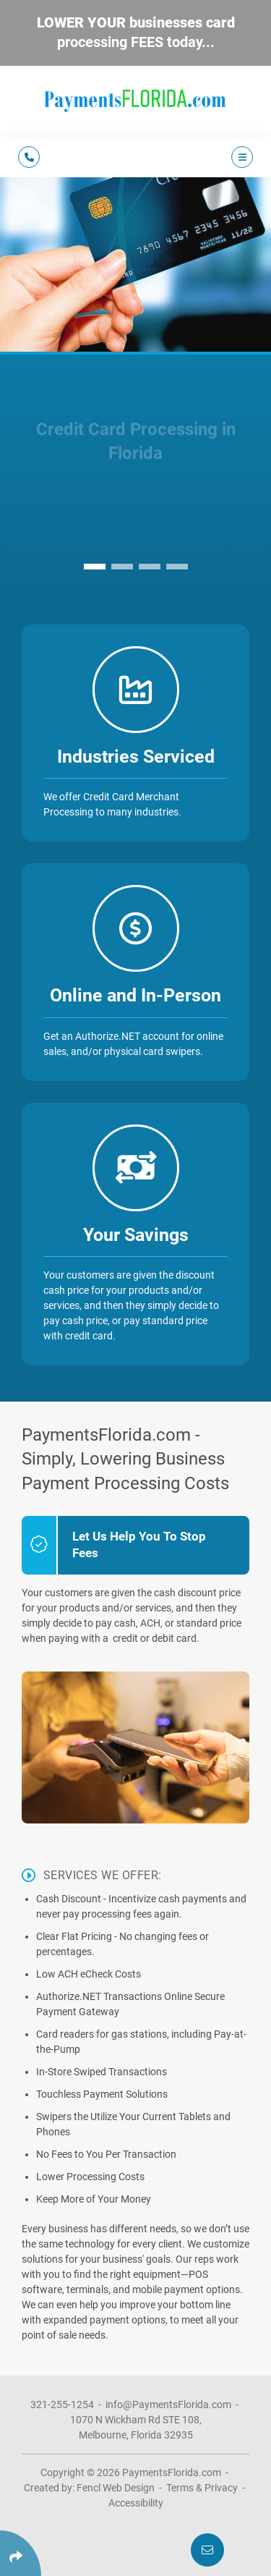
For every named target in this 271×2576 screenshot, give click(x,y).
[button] (95, 566)
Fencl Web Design (116, 2488)
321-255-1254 (62, 2404)
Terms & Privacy (202, 2488)
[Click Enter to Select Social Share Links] (20, 2553)
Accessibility (135, 2503)
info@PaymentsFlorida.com (168, 2404)
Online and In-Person (135, 995)
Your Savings (136, 1234)
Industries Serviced (136, 756)
